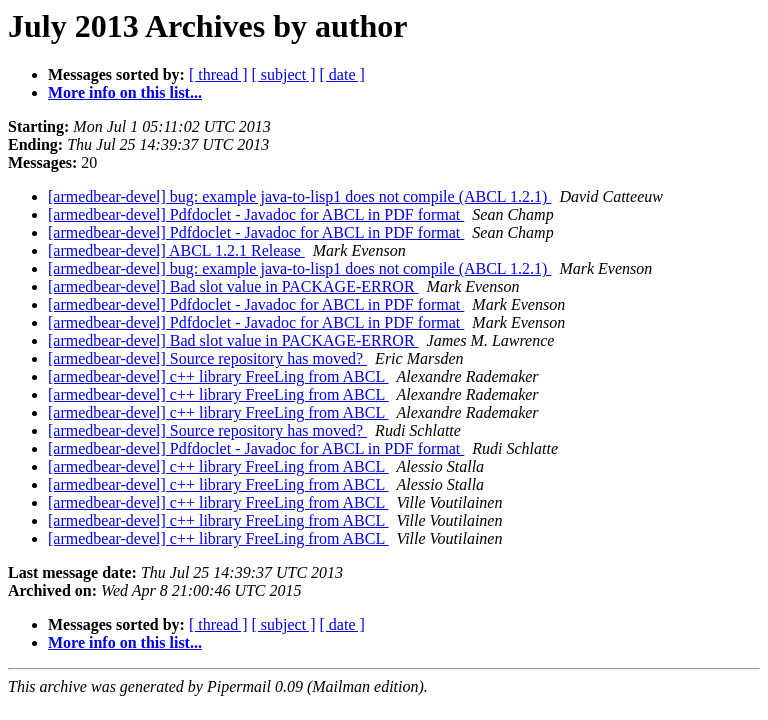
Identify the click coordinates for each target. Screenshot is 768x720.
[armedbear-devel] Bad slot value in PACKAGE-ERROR (233, 286)
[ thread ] (218, 74)
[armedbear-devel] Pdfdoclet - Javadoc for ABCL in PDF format (256, 214)
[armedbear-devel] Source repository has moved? (207, 358)
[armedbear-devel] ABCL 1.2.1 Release (176, 250)
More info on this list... (125, 92)
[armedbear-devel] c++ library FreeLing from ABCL (218, 376)
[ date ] (342, 74)
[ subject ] (284, 74)
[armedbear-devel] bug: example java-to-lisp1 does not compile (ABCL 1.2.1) (299, 196)
